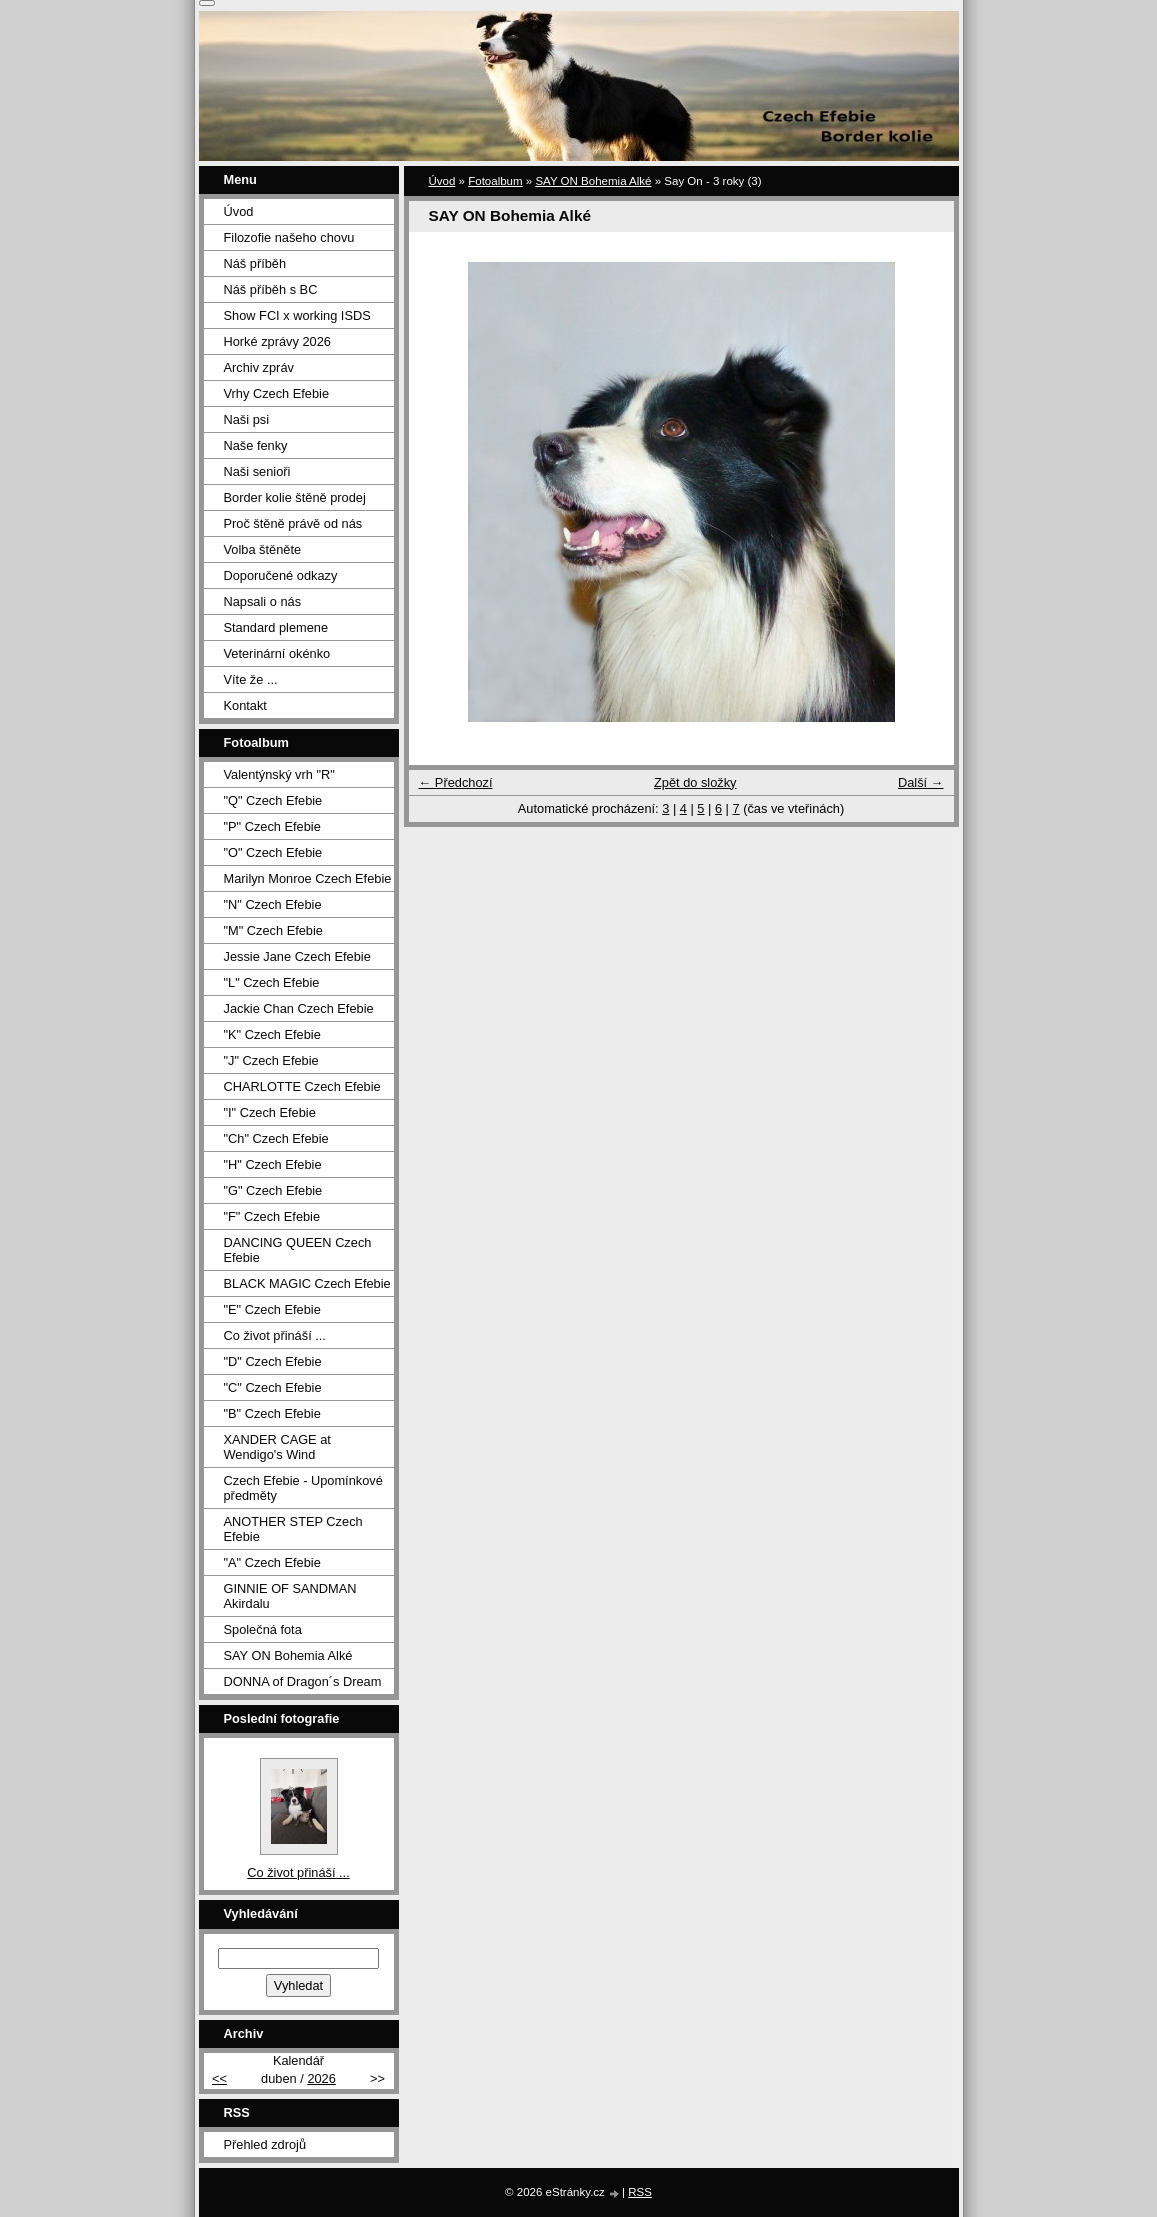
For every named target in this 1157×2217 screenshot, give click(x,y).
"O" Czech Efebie (273, 852)
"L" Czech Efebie (272, 982)
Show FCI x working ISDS (297, 315)
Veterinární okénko (277, 653)
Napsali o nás (263, 601)
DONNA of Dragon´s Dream (303, 1681)
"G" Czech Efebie (273, 1190)
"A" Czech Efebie (272, 1562)
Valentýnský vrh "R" (279, 774)
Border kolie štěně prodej (295, 497)
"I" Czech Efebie (270, 1112)
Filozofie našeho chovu (289, 237)
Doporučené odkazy (281, 575)
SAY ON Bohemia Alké (593, 181)
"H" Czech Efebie (273, 1164)
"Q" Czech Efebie (273, 800)
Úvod (442, 181)
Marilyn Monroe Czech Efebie (308, 878)
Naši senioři (257, 471)
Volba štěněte (263, 549)
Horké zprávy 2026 (277, 341)
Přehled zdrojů (265, 2144)
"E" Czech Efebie (272, 1309)
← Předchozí (456, 782)
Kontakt (245, 705)
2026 (321, 2078)
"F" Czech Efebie (272, 1216)
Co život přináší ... (275, 1335)
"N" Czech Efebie (273, 904)
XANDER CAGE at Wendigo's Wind (277, 1447)
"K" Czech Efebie (272, 1034)
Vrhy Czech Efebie (277, 393)
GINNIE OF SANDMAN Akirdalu (290, 1596)
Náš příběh (255, 263)
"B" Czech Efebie (272, 1413)
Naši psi (247, 419)
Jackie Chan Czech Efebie (299, 1008)
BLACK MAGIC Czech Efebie (307, 1283)
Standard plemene (276, 627)
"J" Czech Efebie (271, 1060)
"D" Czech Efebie (273, 1361)
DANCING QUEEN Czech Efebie (298, 1250)
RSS (640, 2192)
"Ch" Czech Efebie (276, 1138)
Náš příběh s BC (271, 289)
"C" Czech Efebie (273, 1387)
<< (219, 2078)
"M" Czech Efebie (273, 930)
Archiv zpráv (259, 367)
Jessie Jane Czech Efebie (297, 956)
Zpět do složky (695, 782)
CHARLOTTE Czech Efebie (302, 1086)
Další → (921, 782)
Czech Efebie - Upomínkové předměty (303, 1488)
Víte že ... (251, 679)
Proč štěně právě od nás (293, 523)
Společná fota (263, 1629)
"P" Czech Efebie (272, 826)
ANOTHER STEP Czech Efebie (293, 1529)
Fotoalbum (495, 181)
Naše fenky (256, 445)
